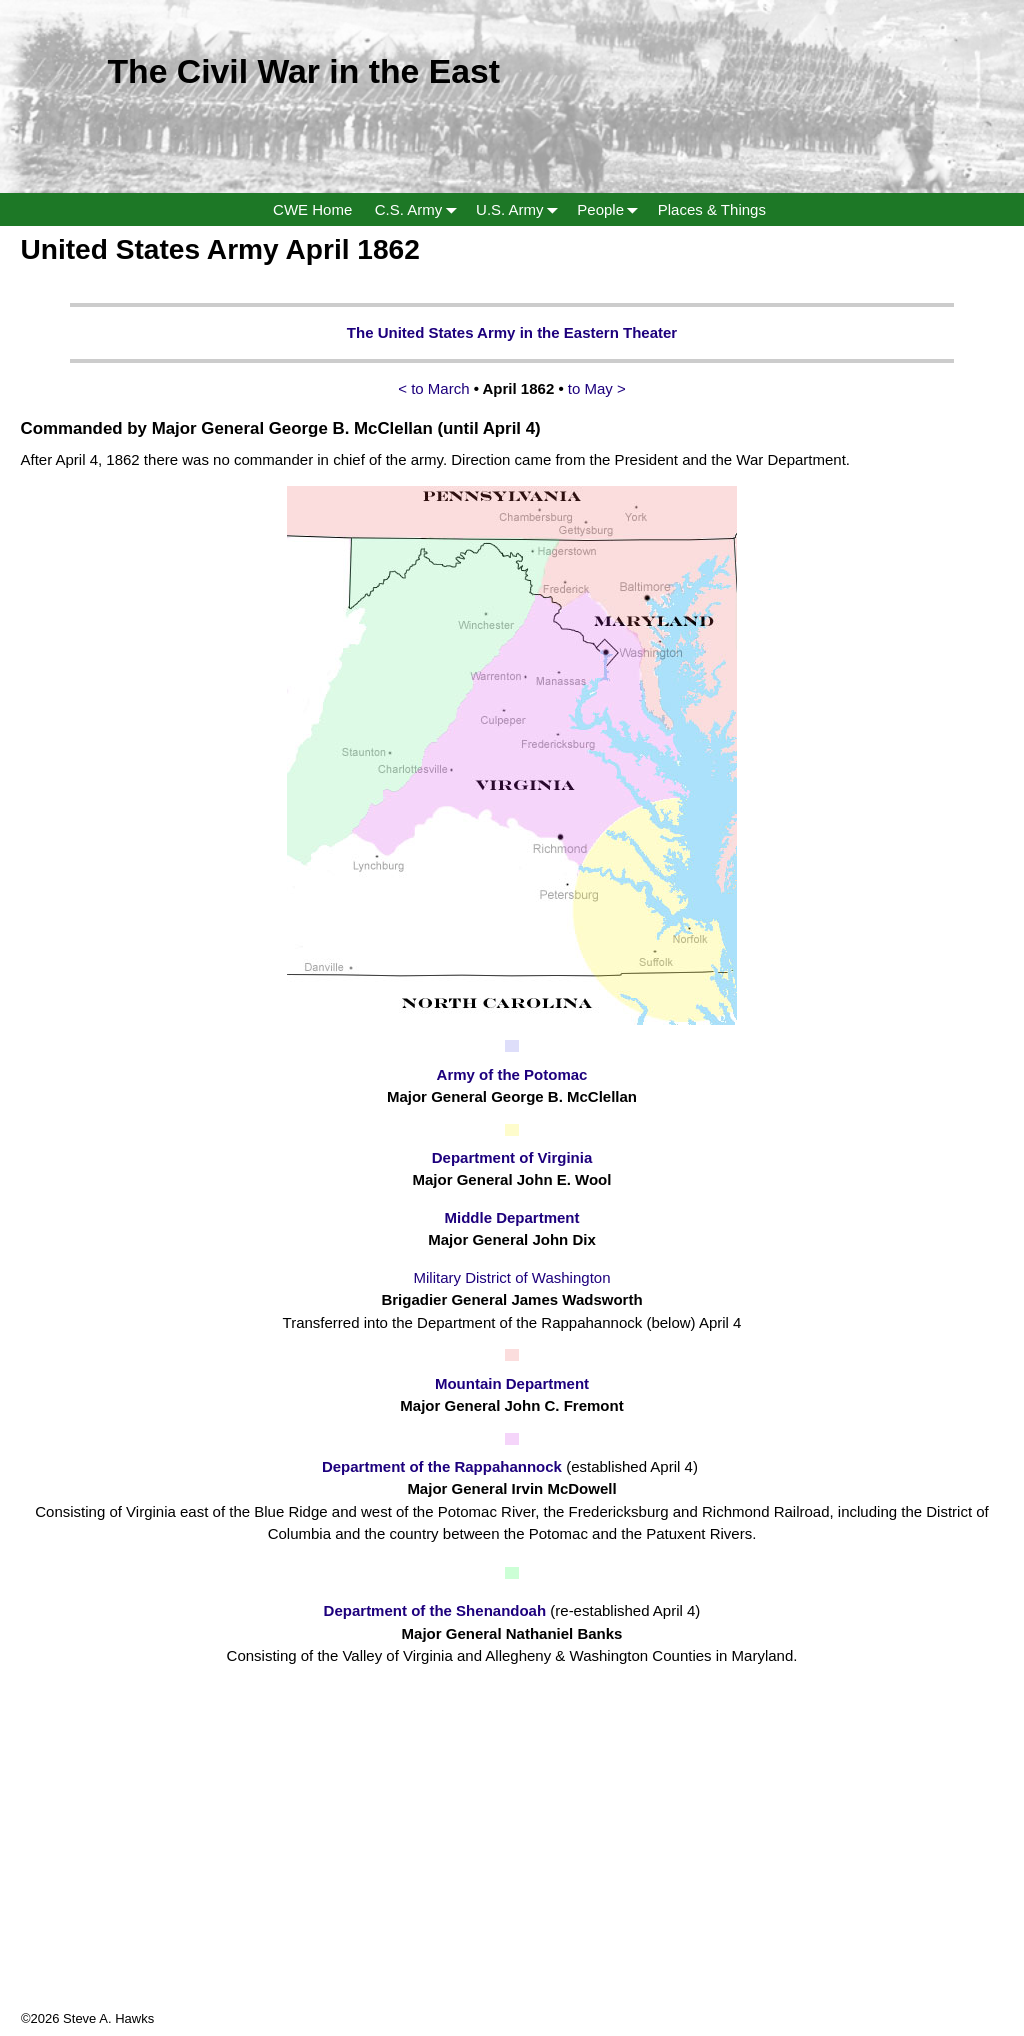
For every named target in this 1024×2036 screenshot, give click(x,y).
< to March (435, 388)
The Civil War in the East (303, 71)
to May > (597, 388)
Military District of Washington (512, 1277)
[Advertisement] (512, 1869)
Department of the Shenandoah (437, 1610)
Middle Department (511, 1217)
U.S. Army (521, 209)
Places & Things (712, 209)
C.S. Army (420, 209)
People (611, 209)
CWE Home (312, 209)
